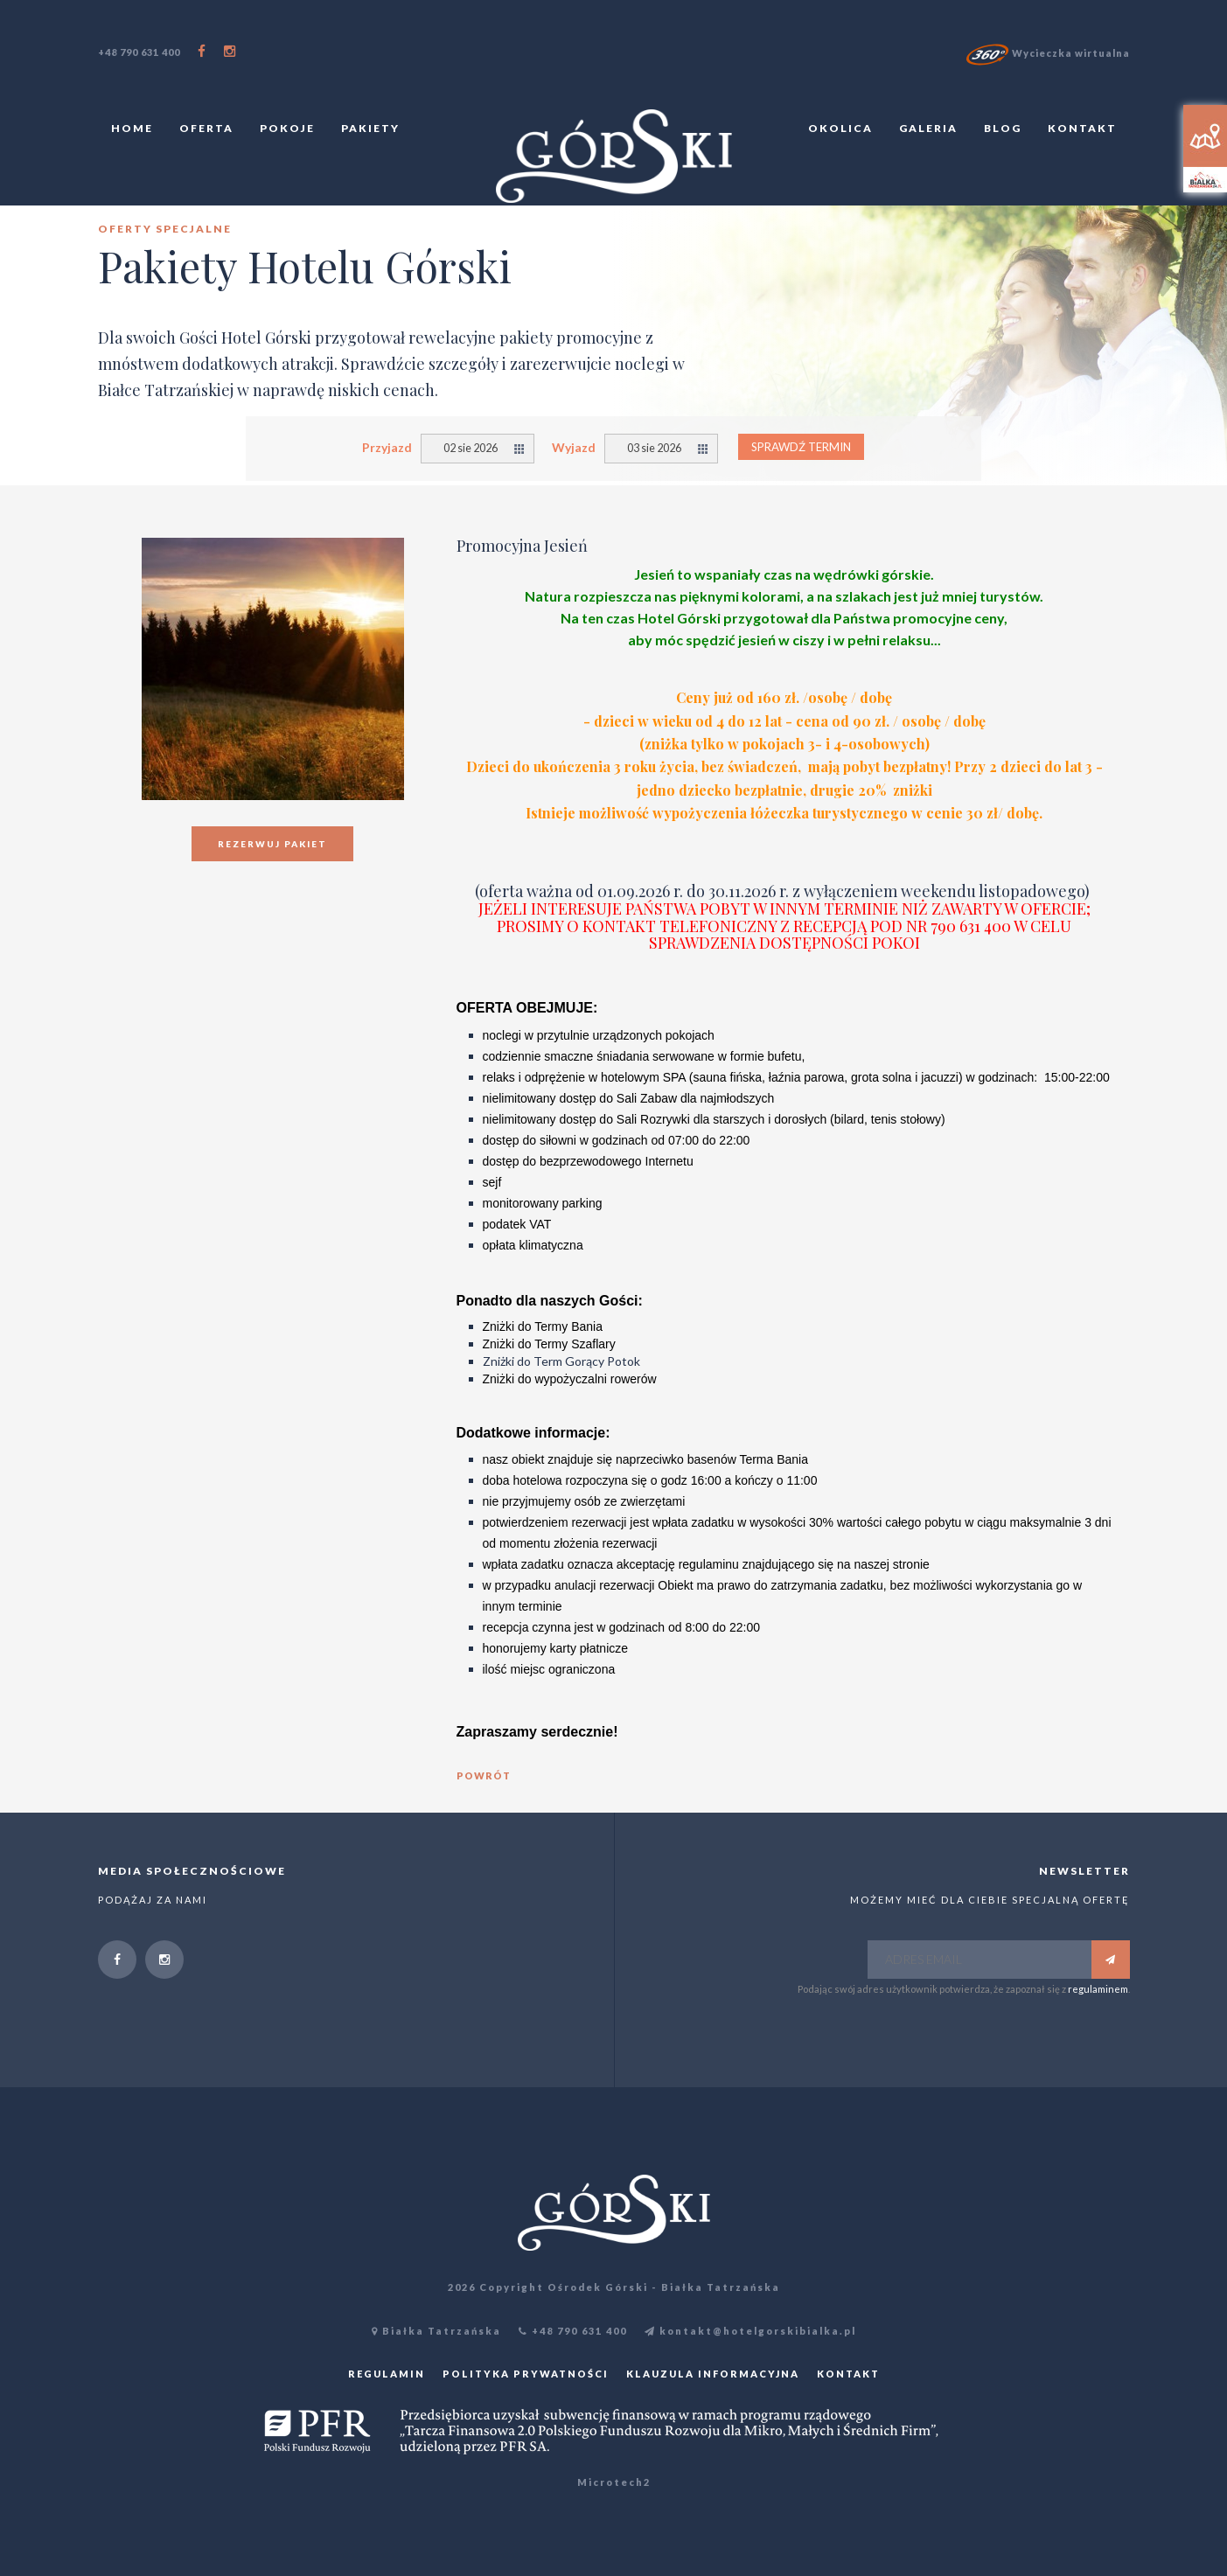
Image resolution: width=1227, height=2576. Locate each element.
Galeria (928, 128)
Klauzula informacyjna (712, 2373)
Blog (1002, 128)
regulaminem (1098, 1989)
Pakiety (370, 128)
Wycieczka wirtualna (1048, 53)
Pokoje (287, 128)
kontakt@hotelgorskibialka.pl (750, 2330)
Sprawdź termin (801, 447)
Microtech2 (614, 2482)
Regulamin (386, 2373)
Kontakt (1082, 128)
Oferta (206, 128)
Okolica (840, 128)
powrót (484, 1775)
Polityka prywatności (526, 2373)
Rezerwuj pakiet (272, 844)
